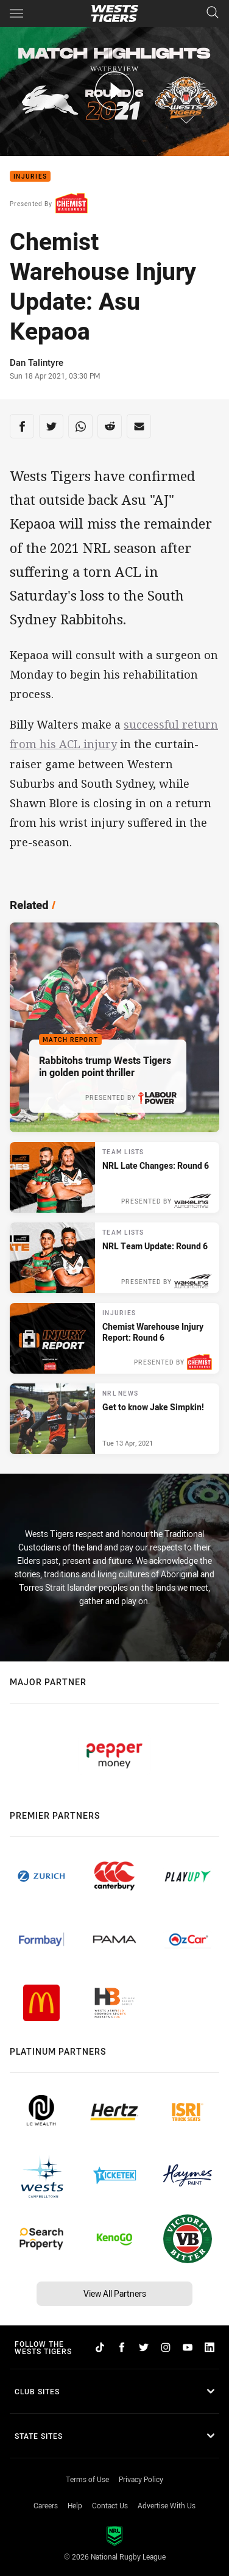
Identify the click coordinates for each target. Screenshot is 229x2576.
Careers (45, 2505)
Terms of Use (87, 2479)
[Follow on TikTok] (100, 2347)
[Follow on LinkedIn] (209, 2347)
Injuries (30, 176)
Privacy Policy (141, 2479)
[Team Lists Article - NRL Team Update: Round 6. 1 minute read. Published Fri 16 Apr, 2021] (114, 1257)
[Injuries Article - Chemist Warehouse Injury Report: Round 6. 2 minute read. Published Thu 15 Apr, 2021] (114, 1338)
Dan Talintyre (36, 362)
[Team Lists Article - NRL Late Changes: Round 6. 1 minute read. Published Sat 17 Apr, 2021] (114, 1177)
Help (75, 2505)
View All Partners (114, 2293)
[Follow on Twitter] (144, 2347)
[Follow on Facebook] (122, 2347)
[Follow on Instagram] (166, 2347)
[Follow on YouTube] (187, 2347)
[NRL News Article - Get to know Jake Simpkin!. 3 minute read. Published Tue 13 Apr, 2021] (114, 1418)
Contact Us (110, 2505)
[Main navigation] (16, 13)
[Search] (212, 13)
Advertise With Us (167, 2505)
